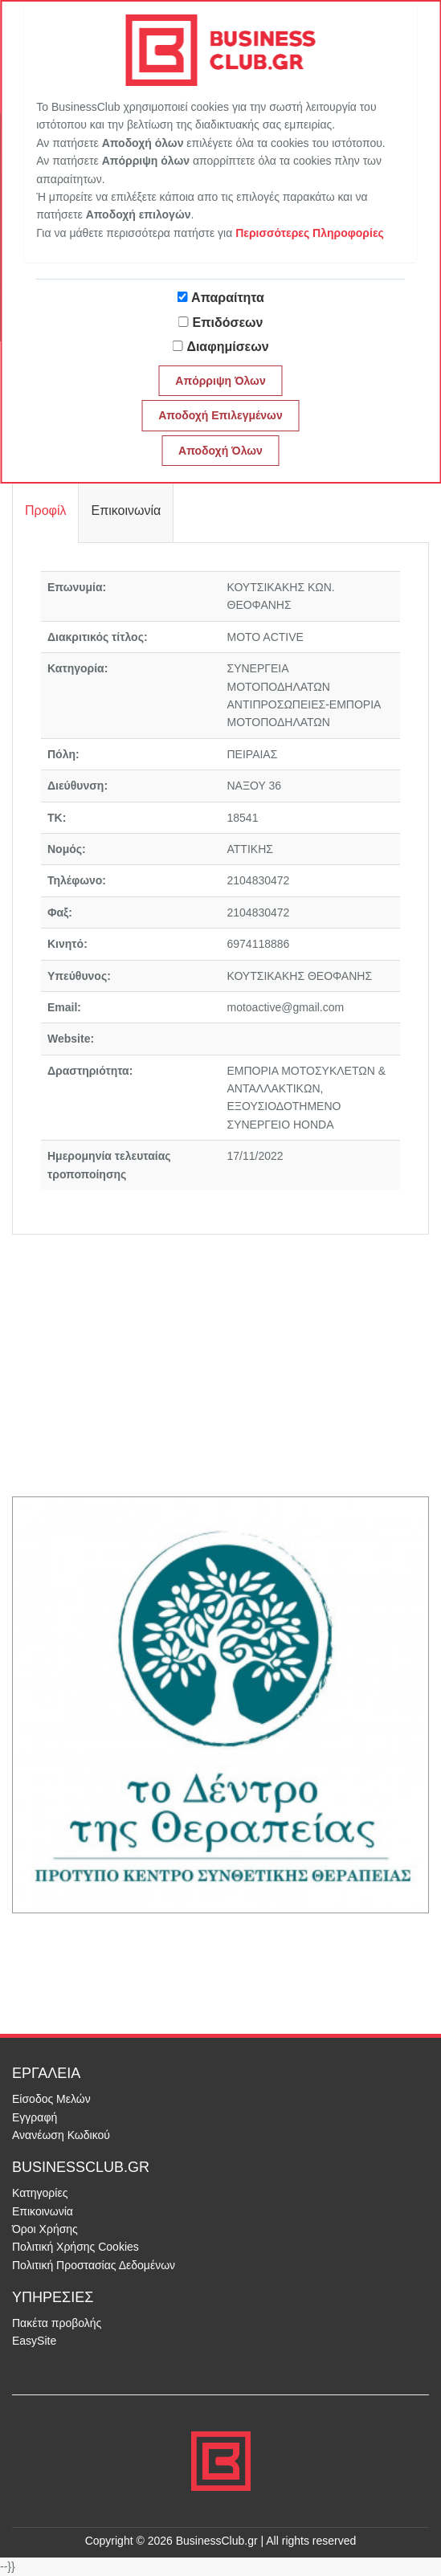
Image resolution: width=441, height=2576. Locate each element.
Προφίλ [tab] (45, 510)
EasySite (34, 2340)
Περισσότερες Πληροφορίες (309, 233)
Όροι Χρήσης (45, 2229)
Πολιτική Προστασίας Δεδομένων (93, 2265)
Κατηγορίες (39, 2192)
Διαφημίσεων (227, 346)
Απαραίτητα (227, 297)
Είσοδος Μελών (51, 2098)
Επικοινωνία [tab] (126, 510)
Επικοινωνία (42, 2211)
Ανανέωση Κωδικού (61, 2135)
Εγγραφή (34, 2117)
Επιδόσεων (228, 322)
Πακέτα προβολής (56, 2323)
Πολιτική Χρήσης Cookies (75, 2246)
